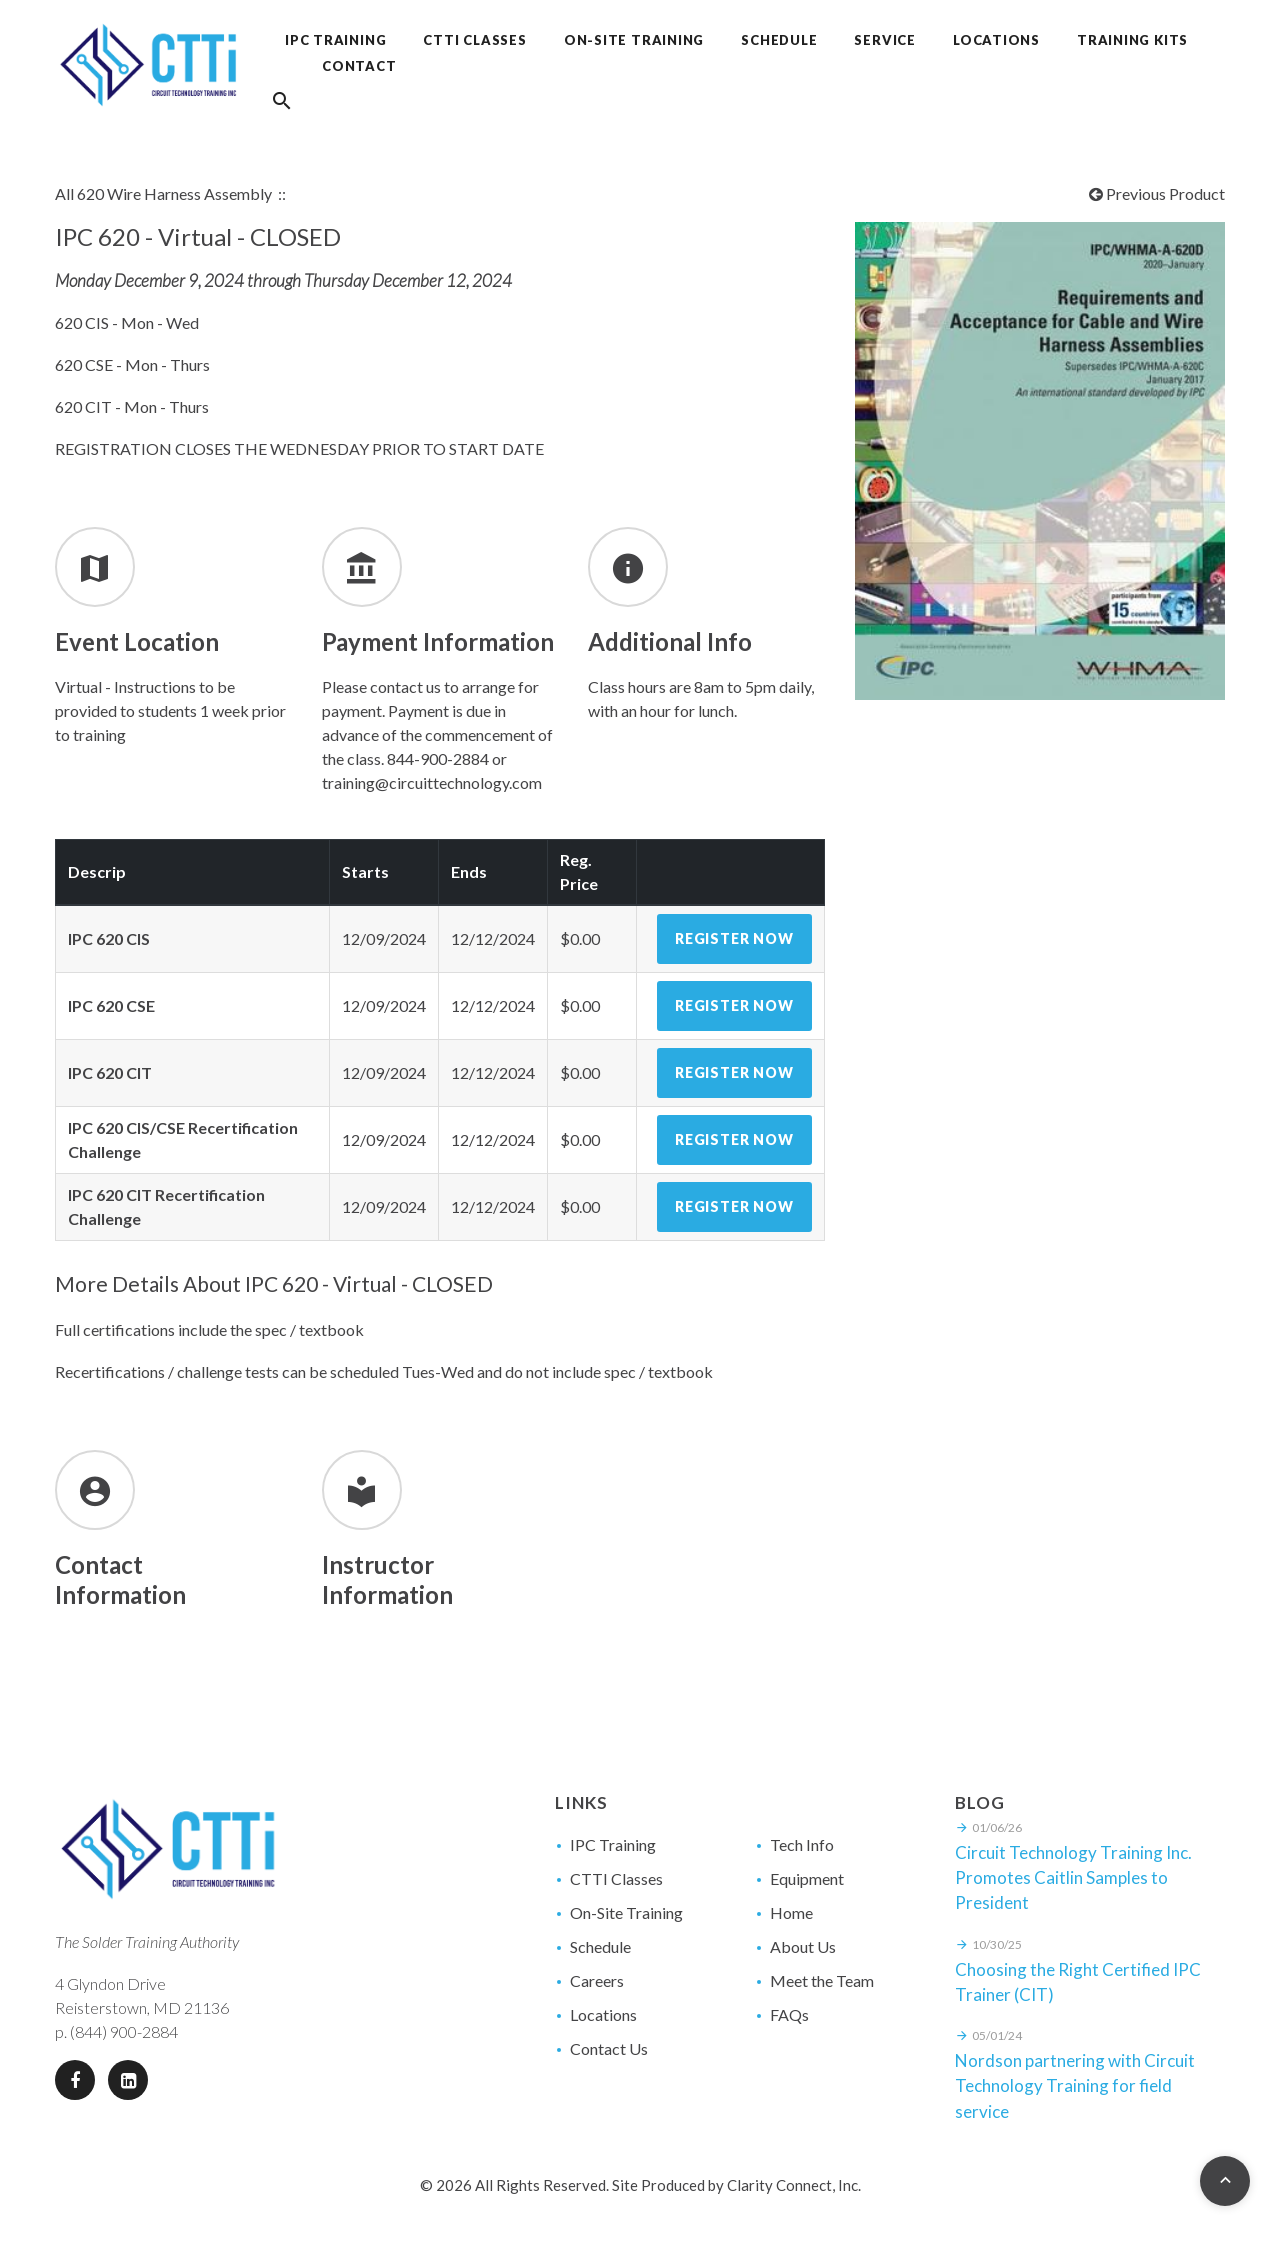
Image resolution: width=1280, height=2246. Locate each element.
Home (791, 1912)
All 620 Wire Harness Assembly (163, 193)
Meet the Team (822, 1980)
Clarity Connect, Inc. (794, 2185)
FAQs (789, 2014)
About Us (803, 1946)
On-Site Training (626, 1912)
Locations (603, 2014)
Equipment (807, 1878)
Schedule (600, 1946)
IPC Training (613, 1844)
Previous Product (1157, 193)
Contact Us (609, 2048)
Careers (597, 1980)
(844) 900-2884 (124, 2031)
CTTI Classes (616, 1878)
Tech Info (802, 1844)
